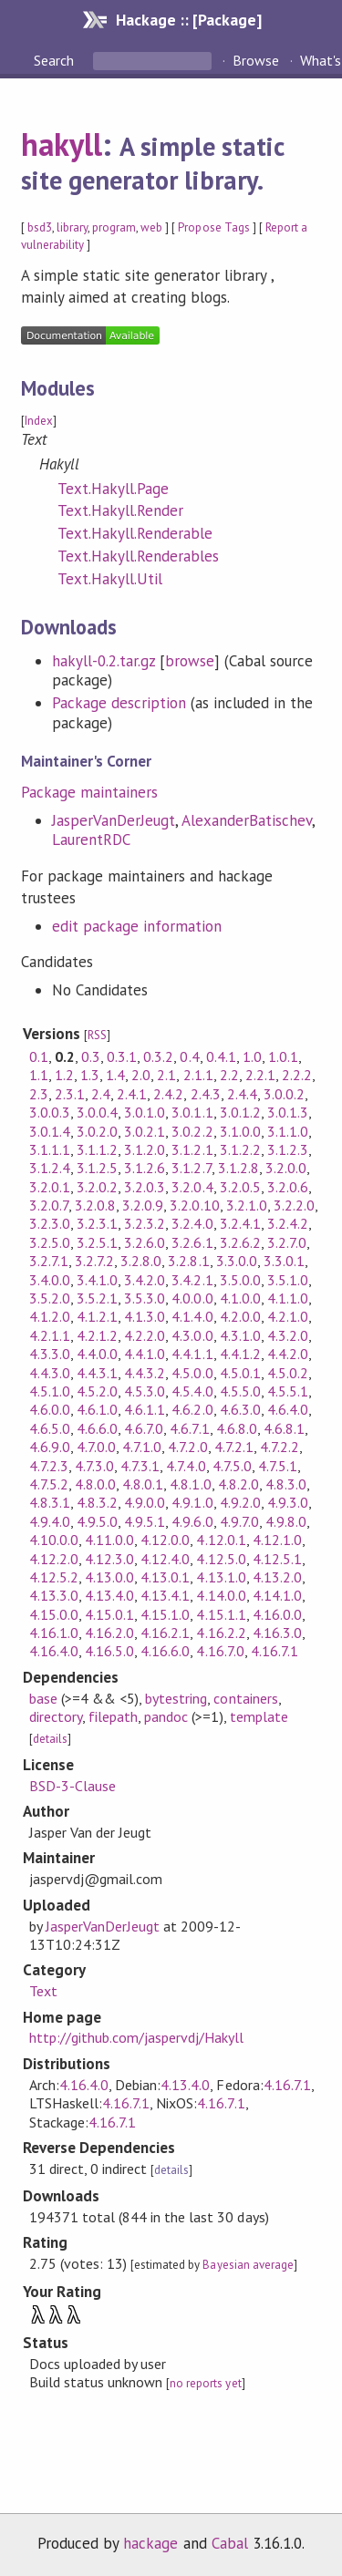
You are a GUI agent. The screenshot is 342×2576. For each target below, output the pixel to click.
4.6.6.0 (97, 1428)
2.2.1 (260, 1075)
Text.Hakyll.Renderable (135, 533)
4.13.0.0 (109, 1577)
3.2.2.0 (294, 1205)
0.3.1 (122, 1056)
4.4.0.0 (97, 1354)
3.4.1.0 (97, 1280)
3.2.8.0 (140, 1261)
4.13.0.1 (165, 1577)
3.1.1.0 (287, 1131)
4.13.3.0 (53, 1595)
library (72, 227)
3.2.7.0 (286, 1242)
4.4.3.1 (97, 1373)
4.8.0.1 (142, 1484)
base (43, 1698)
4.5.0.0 (191, 1373)
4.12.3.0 (109, 1559)
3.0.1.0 (144, 1112)
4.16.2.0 (109, 1632)
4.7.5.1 (277, 1466)
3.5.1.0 (287, 1280)
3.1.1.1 (49, 1149)
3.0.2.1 (144, 1131)
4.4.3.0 (49, 1373)
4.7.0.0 (96, 1446)
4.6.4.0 (287, 1409)
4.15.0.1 (109, 1614)
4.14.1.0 (277, 1595)
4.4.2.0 (287, 1354)
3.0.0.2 (284, 1094)
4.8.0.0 (95, 1484)
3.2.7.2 (94, 1261)
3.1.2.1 (191, 1149)
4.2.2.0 (144, 1335)
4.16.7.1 (274, 1651)
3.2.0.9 (142, 1205)
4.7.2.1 (234, 1446)
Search (56, 60)
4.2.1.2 (97, 1335)
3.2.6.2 (240, 1242)
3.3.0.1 (284, 1261)
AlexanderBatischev (246, 820)
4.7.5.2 (48, 1484)
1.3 (89, 1075)
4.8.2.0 (238, 1484)
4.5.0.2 (287, 1373)
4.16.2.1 (165, 1632)
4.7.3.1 (140, 1466)
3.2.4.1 (240, 1223)
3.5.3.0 (144, 1298)
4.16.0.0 (277, 1614)
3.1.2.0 (144, 1149)
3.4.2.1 (191, 1280)
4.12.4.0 (165, 1559)
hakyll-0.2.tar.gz (103, 661)
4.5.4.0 (191, 1391)
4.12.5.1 (277, 1559)
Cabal (230, 2543)
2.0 (140, 1075)
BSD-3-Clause (72, 1786)
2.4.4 (242, 1094)
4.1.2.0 (49, 1316)
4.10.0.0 (53, 1539)
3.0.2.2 (191, 1131)
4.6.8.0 (236, 1428)
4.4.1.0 (144, 1354)
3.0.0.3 (49, 1112)
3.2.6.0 (144, 1242)
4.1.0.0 (240, 1298)
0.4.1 (221, 1056)
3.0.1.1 (191, 1112)
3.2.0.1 (49, 1187)
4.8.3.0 (285, 1484)
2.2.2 (297, 1075)
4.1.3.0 (144, 1316)
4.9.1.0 (191, 1502)
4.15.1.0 (165, 1614)
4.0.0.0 (191, 1298)
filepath (113, 1716)
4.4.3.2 (144, 1373)
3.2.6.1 (191, 1242)
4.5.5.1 (287, 1391)
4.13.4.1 (165, 1595)
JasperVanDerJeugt (113, 820)
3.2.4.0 (191, 1223)
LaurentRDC (91, 839)
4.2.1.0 (287, 1316)
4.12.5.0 (220, 1559)
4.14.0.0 (220, 1595)
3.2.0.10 (194, 1205)
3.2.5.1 (97, 1242)
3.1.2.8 (238, 1168)
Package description (119, 703)
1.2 (64, 1075)
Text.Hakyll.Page (113, 489)
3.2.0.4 (191, 1187)
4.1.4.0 (191, 1316)
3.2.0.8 (95, 1205)
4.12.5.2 (53, 1577)
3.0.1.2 (240, 1112)
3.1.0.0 (240, 1131)
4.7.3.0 (94, 1466)
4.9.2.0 (240, 1502)
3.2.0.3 (144, 1187)
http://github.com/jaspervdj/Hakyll (136, 2037)
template (259, 1716)
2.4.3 (206, 1094)
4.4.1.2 (240, 1354)
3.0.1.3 (287, 1112)
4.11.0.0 (109, 1539)
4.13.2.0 (277, 1577)
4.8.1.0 (190, 1484)
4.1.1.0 (287, 1298)
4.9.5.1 (144, 1521)
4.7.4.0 (185, 1466)
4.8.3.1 (49, 1502)
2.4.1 (132, 1094)
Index (39, 420)
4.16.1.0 (53, 1632)
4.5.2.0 (97, 1391)
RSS (97, 1035)
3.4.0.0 (49, 1280)
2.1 (166, 1075)
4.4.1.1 (191, 1354)
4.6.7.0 (143, 1428)
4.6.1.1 (144, 1409)
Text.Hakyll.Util (109, 579)
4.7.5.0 (232, 1466)
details (50, 1739)
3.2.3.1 (97, 1223)
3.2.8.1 (188, 1261)
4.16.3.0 (277, 1632)
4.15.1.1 (220, 1614)
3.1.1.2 (97, 1149)
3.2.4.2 (287, 1223)
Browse (256, 60)
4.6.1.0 (97, 1409)
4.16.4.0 (53, 1651)
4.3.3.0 (49, 1354)
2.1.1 (198, 1075)
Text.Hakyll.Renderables (138, 556)
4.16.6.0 (165, 1651)
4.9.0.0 (144, 1502)
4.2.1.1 (49, 1335)
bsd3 (39, 227)
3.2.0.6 (287, 1187)
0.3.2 (158, 1056)
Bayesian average (247, 2264)
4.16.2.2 (220, 1632)
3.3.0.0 (236, 1261)
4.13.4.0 (109, 1595)
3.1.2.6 (144, 1168)
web (151, 227)
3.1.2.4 (49, 1168)
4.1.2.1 (97, 1316)
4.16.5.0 (109, 1651)
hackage (150, 2543)
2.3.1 (70, 1094)
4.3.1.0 (240, 1335)
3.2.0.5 (240, 1187)
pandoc (166, 1716)
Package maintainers (89, 792)
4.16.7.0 (220, 1651)
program (114, 227)
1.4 (115, 1075)
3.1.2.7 (191, 1168)
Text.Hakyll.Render (120, 510)
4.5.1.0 (49, 1391)
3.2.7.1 (48, 1261)
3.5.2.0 (49, 1298)
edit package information (137, 926)
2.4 (100, 1094)
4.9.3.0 (287, 1502)
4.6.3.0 (240, 1409)
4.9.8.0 (285, 1521)
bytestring (176, 1698)
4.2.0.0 (240, 1316)
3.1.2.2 (240, 1149)
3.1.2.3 (287, 1149)
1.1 (38, 1075)
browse (189, 661)
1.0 (252, 1056)
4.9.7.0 (239, 1521)
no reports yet (205, 2383)
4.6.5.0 (49, 1428)
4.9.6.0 (191, 1521)
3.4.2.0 (144, 1280)
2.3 (38, 1094)
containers (245, 1698)
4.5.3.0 (144, 1391)
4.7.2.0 (187, 1446)
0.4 (189, 1056)
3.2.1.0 (246, 1205)
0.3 (90, 1056)
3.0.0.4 (97, 1112)
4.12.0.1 (220, 1539)
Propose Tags (213, 227)
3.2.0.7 (48, 1205)
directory (55, 1716)
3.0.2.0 (97, 1131)
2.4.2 (168, 1094)
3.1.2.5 (97, 1168)
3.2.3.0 (49, 1223)
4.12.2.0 (53, 1559)
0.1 (38, 1056)
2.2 (229, 1075)
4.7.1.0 (141, 1446)
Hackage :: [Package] (189, 19)
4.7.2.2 (279, 1446)
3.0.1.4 (49, 1131)
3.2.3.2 (144, 1223)
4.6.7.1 (189, 1428)
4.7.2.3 (48, 1466)
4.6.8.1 (284, 1428)
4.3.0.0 (191, 1335)
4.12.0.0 (165, 1539)
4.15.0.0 (53, 1614)
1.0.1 (283, 1056)
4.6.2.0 (191, 1409)
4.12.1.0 (277, 1539)
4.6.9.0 (49, 1446)
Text (43, 1991)
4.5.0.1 (240, 1373)
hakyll (61, 144)
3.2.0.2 (97, 1187)
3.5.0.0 (240, 1280)
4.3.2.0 (287, 1335)
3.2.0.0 (285, 1168)
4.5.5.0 (240, 1391)
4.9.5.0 (97, 1521)
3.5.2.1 (97, 1298)
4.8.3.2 (97, 1502)
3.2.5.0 (49, 1242)
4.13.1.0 (220, 1577)
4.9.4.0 (49, 1521)
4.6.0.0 (49, 1409)
